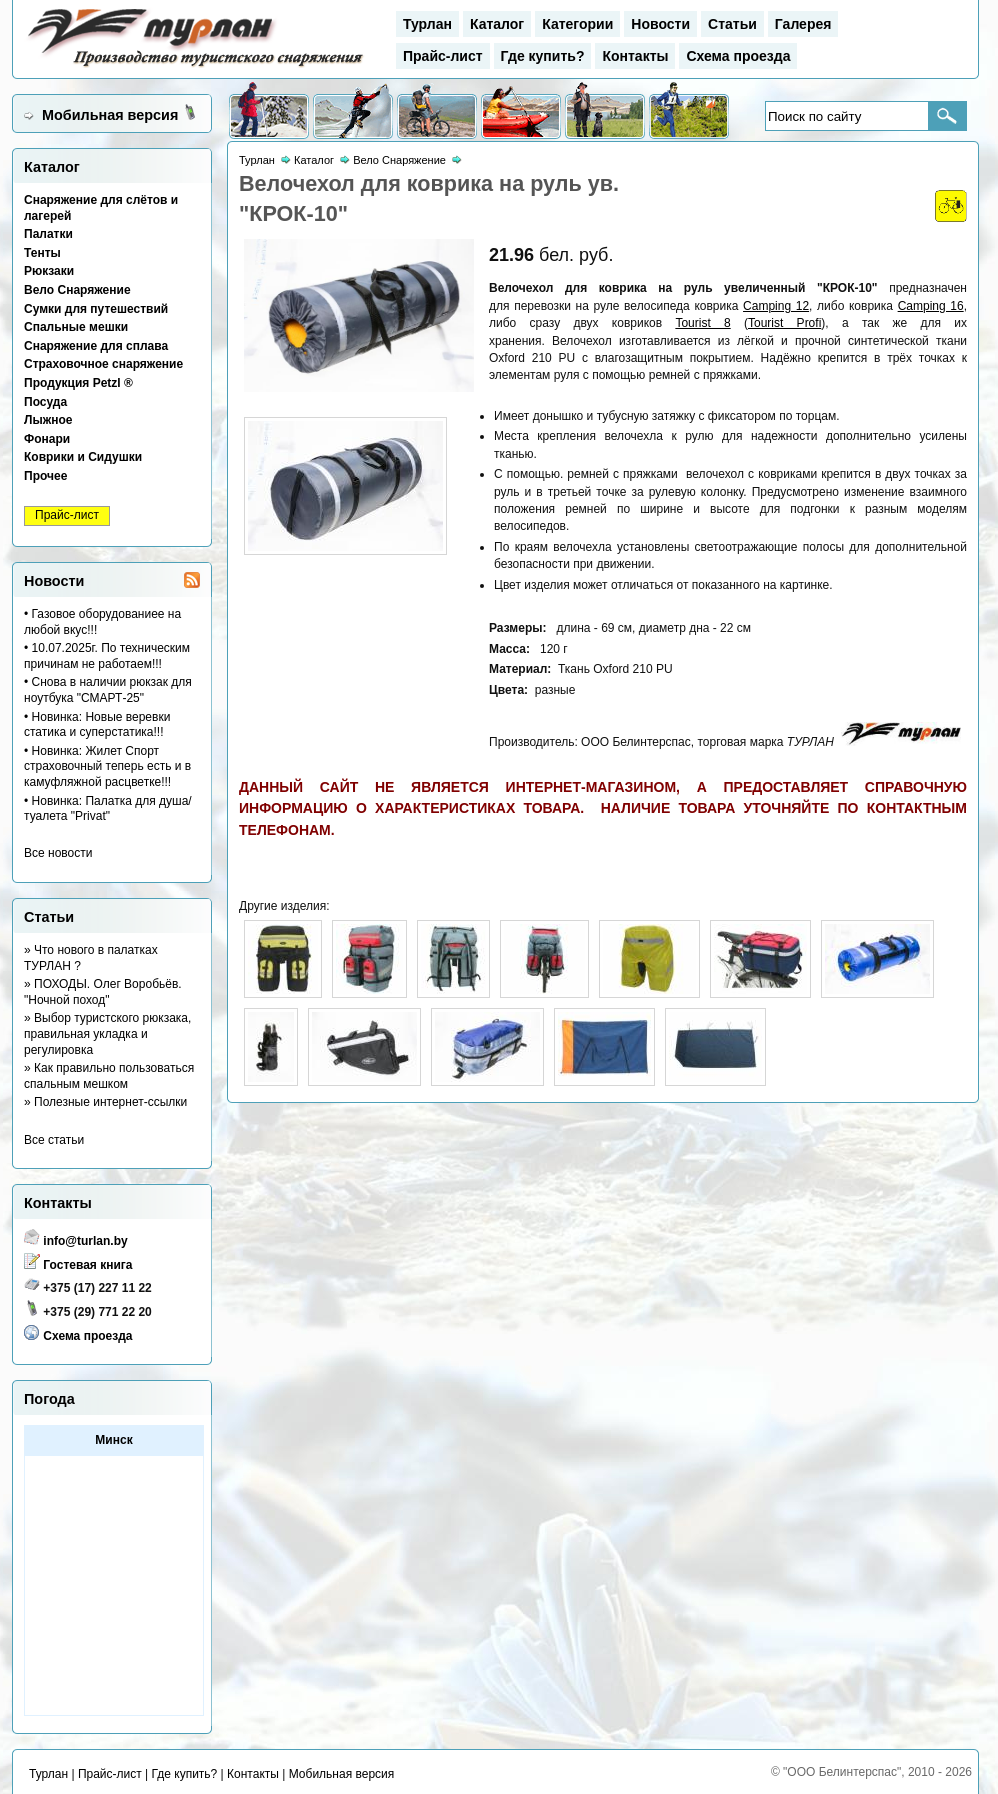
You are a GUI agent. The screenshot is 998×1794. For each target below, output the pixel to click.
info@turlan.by (85, 1241)
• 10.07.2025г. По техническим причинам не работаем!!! (107, 656)
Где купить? (543, 56)
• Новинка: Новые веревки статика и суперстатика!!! (97, 725)
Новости (660, 24)
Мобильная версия (110, 115)
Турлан (427, 24)
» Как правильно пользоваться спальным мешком (109, 1076)
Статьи (732, 24)
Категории (577, 24)
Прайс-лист (443, 56)
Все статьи (54, 1140)
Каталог (497, 24)
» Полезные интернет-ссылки (105, 1102)
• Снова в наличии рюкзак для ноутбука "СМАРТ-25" (108, 690)
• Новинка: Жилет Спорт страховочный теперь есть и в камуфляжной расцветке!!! (107, 766)
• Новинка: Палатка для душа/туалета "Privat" (108, 809)
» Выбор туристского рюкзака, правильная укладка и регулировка (107, 1033)
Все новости (58, 853)
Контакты (635, 56)
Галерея (803, 24)
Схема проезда (738, 56)
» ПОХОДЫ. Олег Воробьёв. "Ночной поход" (103, 992)
